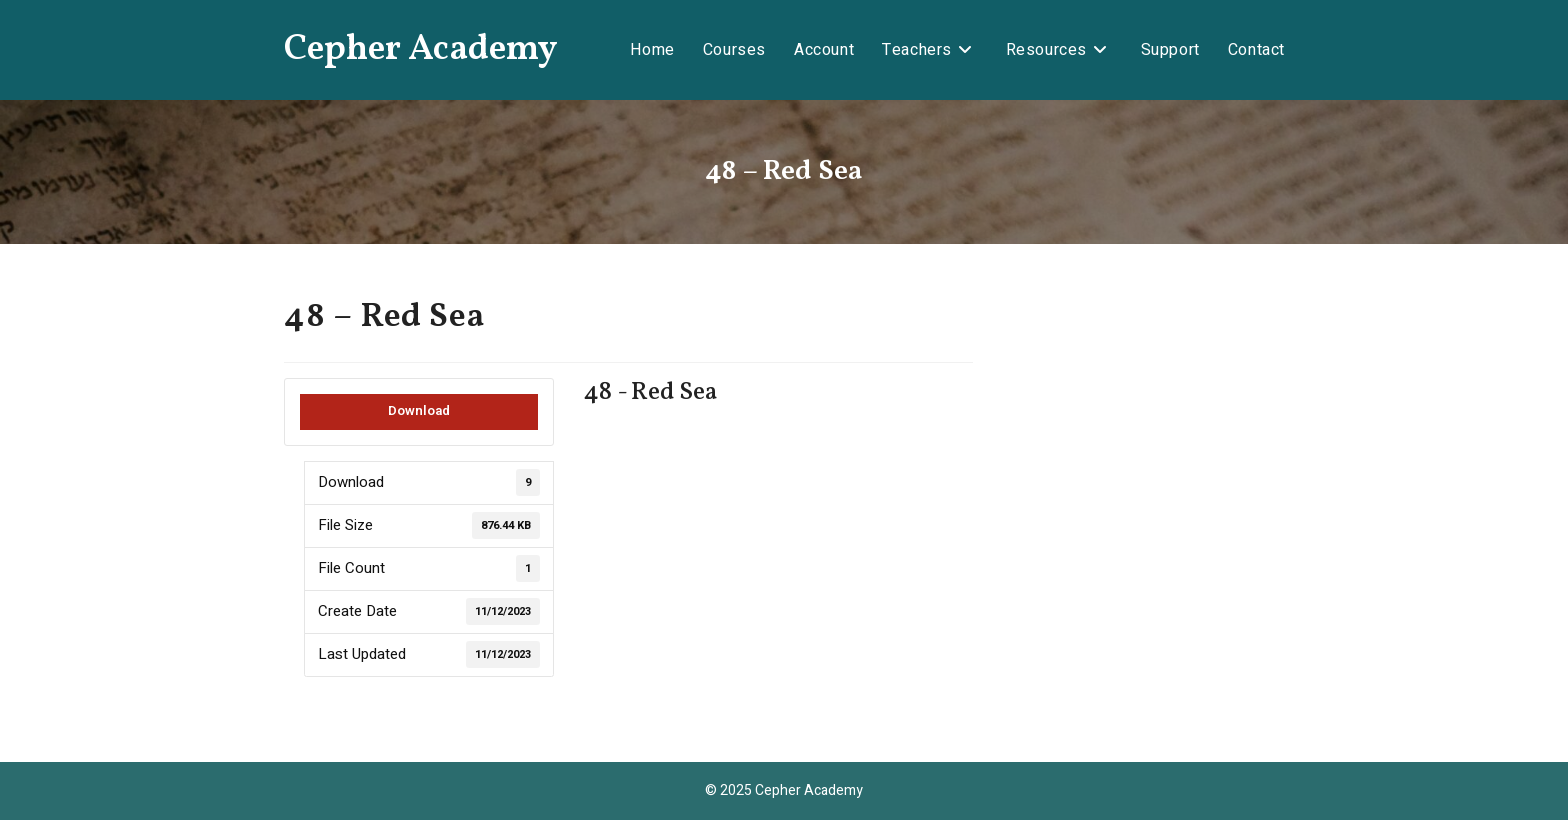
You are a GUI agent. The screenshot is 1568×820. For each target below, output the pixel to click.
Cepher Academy (421, 50)
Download (419, 411)
